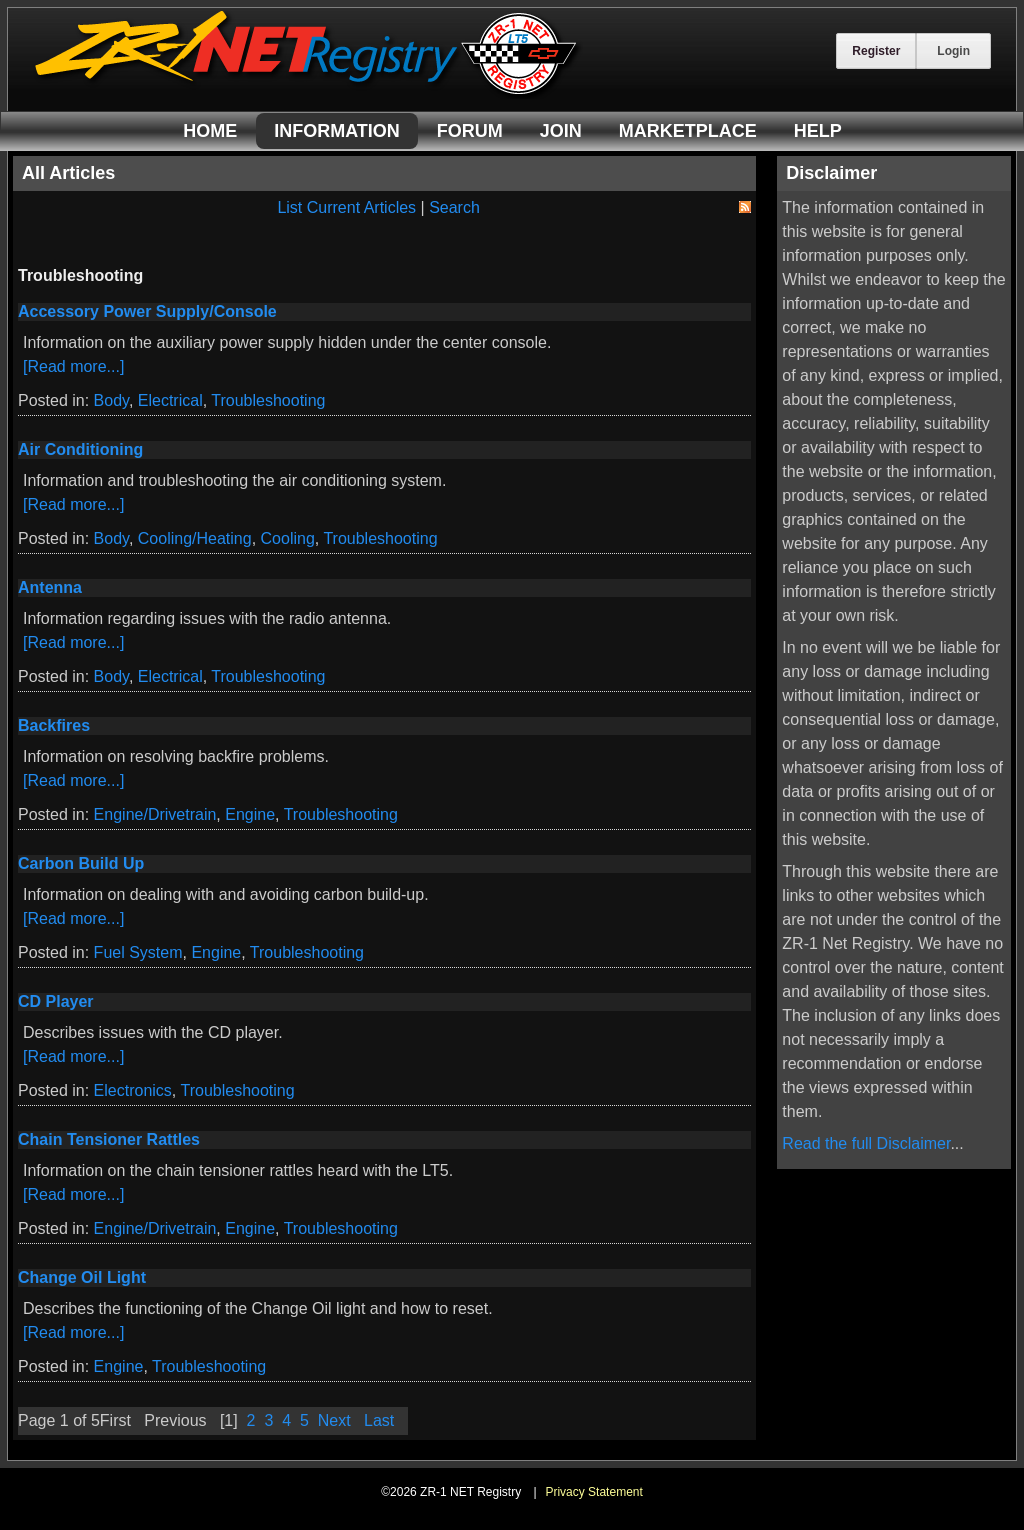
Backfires (54, 725)
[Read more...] (73, 366)
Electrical (170, 400)
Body (111, 400)
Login (953, 51)
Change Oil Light (82, 1277)
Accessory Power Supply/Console (147, 311)
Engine (250, 814)
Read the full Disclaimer (866, 1143)
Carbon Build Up (81, 863)
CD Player (56, 1001)
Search (454, 207)
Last (379, 1420)
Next (334, 1420)
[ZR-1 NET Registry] (308, 93)
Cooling (288, 538)
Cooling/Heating (195, 538)
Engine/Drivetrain (155, 814)
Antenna (50, 587)
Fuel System (138, 952)
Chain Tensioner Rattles (109, 1139)
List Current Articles (346, 207)
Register (876, 51)
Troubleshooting (268, 400)
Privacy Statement (593, 1492)
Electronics (133, 1090)
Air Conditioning (80, 449)
